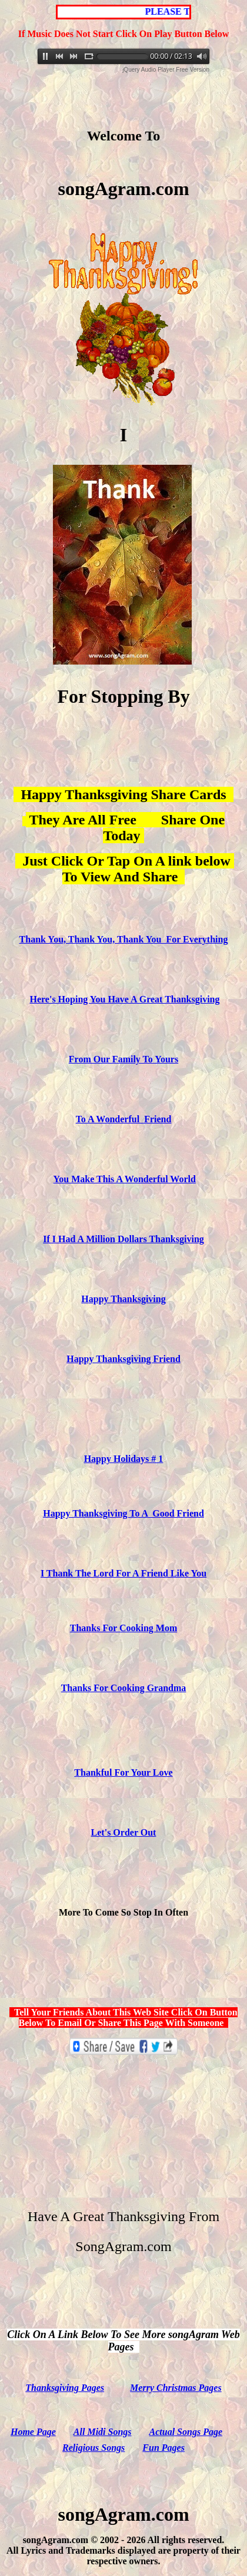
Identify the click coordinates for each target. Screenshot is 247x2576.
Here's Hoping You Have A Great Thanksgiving (124, 999)
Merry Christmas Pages (176, 2388)
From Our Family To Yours (123, 1059)
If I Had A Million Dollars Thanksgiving (123, 1239)
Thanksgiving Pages (64, 2388)
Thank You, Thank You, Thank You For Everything (123, 939)
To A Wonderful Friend (124, 1119)
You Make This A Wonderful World (125, 1179)
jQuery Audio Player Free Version (165, 69)
